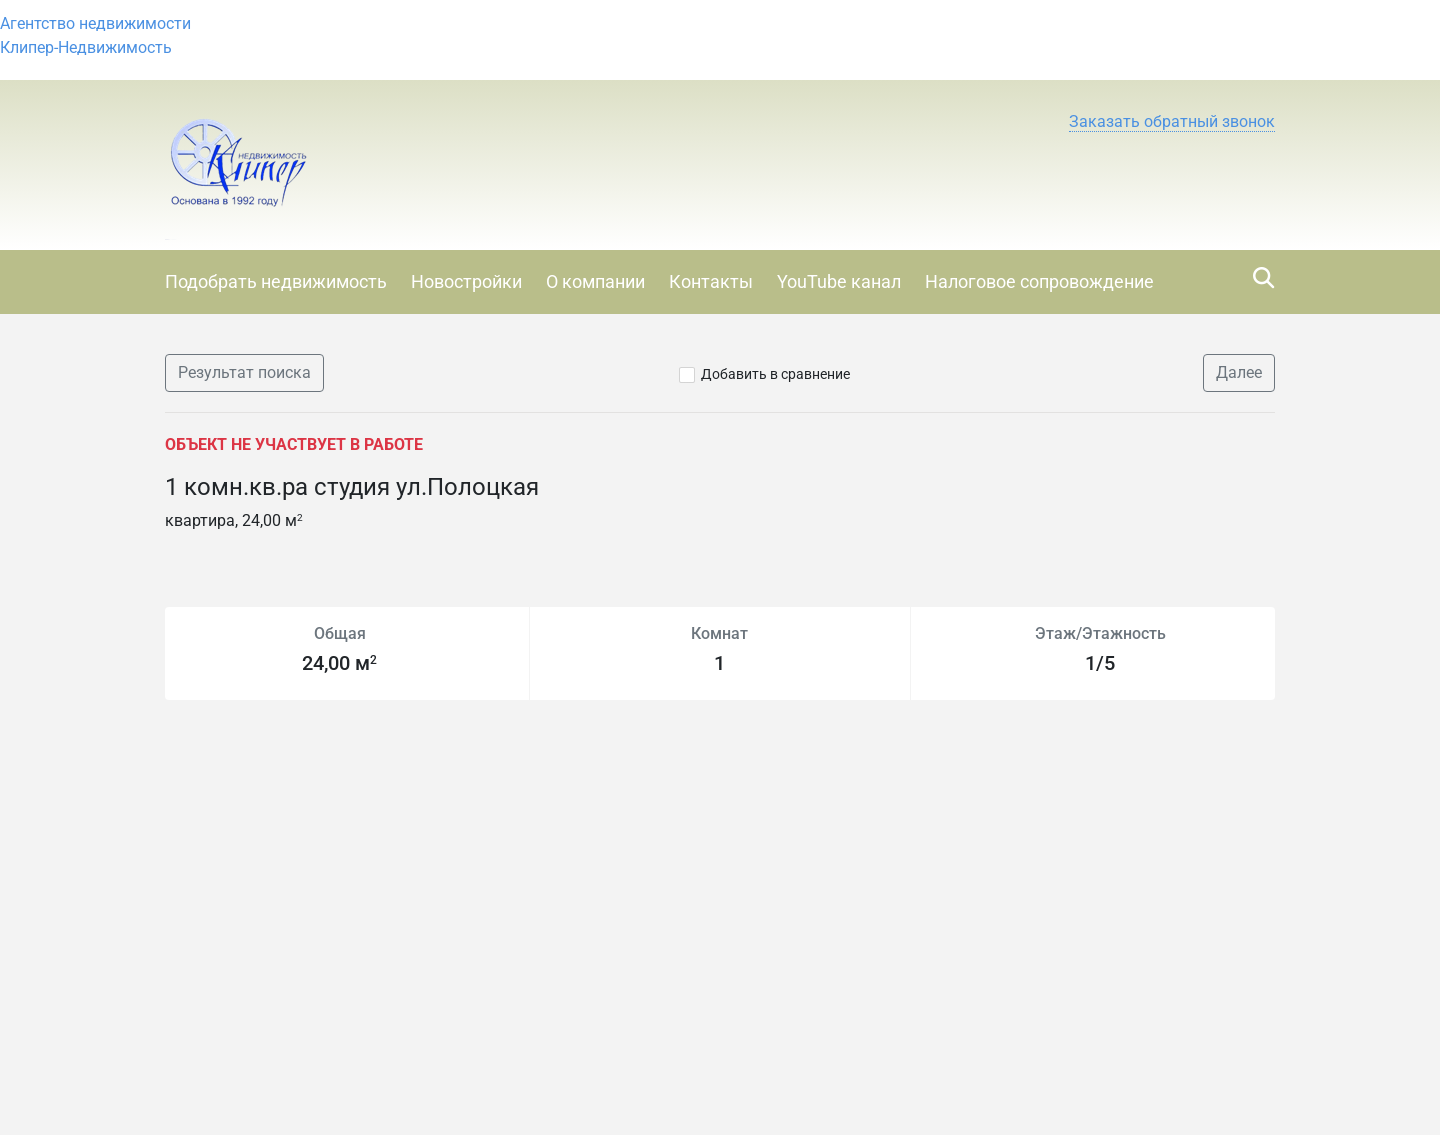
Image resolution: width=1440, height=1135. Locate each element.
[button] (1172, 122)
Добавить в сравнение (775, 374)
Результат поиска (244, 372)
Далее (1239, 372)
